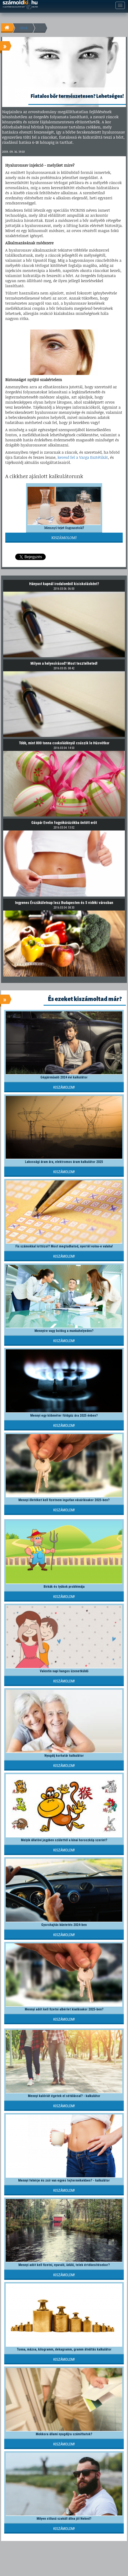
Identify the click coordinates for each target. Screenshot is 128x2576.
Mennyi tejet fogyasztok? (64, 527)
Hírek (24, 28)
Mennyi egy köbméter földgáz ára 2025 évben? (64, 1415)
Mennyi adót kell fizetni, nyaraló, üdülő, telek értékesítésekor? (64, 2265)
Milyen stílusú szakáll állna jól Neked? (64, 2519)
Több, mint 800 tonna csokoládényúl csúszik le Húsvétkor (64, 743)
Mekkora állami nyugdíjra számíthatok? (64, 2434)
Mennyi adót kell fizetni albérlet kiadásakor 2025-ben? (64, 2009)
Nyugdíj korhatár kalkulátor (64, 1756)
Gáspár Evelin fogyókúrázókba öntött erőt (64, 822)
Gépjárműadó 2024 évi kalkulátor (64, 1077)
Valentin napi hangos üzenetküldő (64, 1671)
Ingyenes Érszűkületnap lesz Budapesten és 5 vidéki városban (64, 902)
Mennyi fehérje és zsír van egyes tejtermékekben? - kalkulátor (64, 2180)
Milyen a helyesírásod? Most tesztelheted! (64, 663)
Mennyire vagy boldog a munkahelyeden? (64, 1331)
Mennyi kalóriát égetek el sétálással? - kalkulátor (64, 2096)
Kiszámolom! (64, 537)
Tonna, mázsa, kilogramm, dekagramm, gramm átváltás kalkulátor (64, 2349)
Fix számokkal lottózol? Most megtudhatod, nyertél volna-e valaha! (64, 1246)
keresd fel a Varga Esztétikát (83, 457)
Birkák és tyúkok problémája (64, 1587)
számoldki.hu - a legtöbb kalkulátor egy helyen (20, 5)
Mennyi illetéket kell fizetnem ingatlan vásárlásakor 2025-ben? (64, 1500)
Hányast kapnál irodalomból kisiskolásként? (64, 583)
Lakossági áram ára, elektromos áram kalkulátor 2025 (64, 1162)
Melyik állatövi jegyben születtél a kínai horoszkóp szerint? (64, 1840)
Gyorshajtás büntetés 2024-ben (64, 1925)
